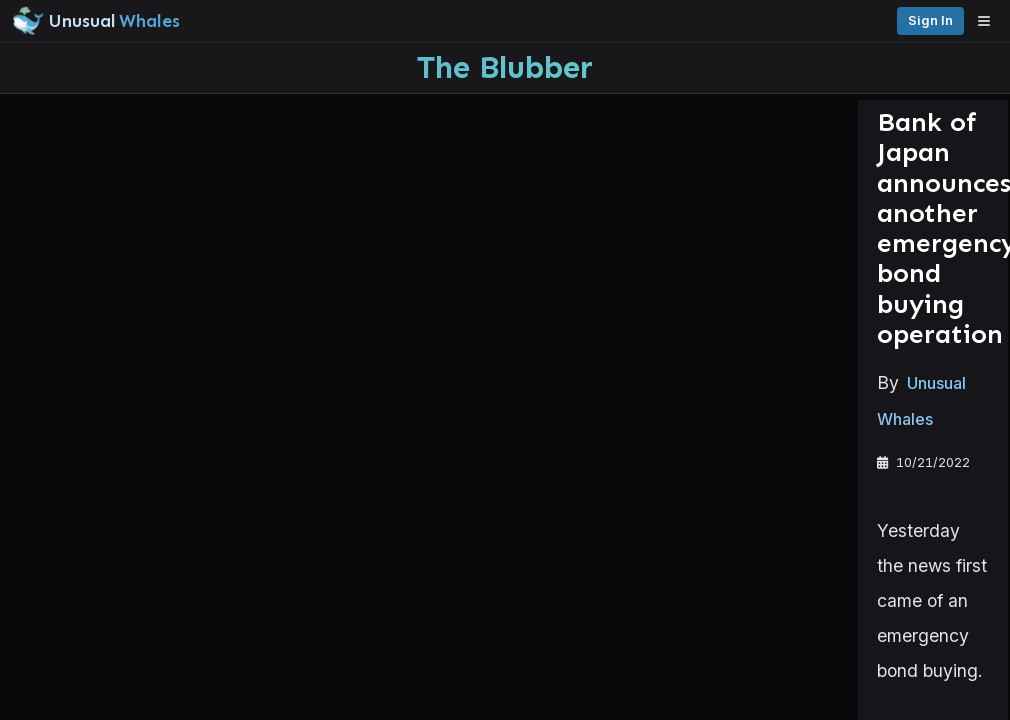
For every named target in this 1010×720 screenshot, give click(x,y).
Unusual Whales (338, 312)
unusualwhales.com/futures (463, 635)
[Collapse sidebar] (24, 24)
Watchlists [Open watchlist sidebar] (100, 662)
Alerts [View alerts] (100, 623)
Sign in (827, 20)
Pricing (757, 20)
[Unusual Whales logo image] (289, 21)
